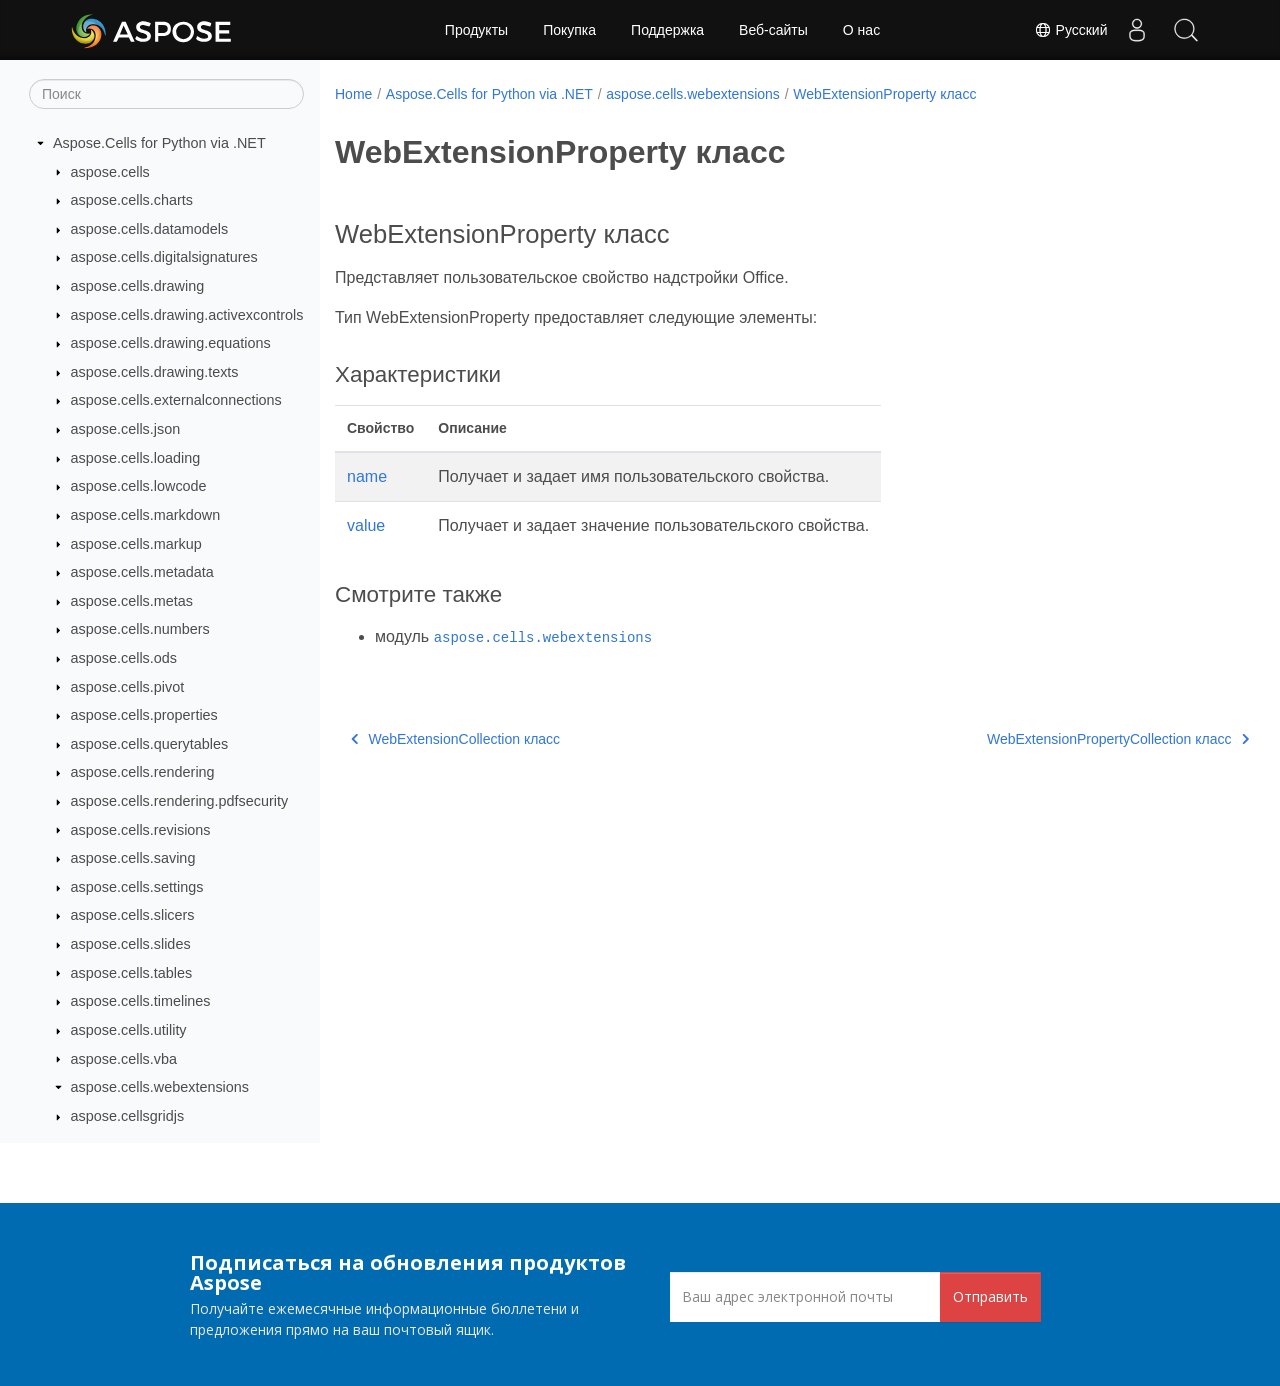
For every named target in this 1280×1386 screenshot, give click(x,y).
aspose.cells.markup (136, 544)
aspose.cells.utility (129, 1030)
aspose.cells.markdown (146, 515)
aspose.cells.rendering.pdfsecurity (180, 801)
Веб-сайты (773, 30)
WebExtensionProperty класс (884, 94)
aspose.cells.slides (131, 944)
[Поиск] (166, 94)
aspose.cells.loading (136, 458)
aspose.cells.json (126, 429)
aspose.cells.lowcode (139, 486)
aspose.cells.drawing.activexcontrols (187, 315)
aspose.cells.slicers (133, 915)
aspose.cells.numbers (140, 629)
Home (353, 94)
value (366, 525)
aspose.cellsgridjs (128, 1116)
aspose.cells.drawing (138, 286)
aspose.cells (110, 172)
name (367, 476)
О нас (861, 30)
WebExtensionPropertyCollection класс (1053, 739)
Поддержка (667, 30)
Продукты (476, 30)
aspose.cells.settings (137, 887)
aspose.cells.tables (132, 973)
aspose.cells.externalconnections (176, 400)
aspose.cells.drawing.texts (155, 372)
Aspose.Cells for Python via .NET (159, 143)
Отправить (990, 1296)
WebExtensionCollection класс (455, 739)
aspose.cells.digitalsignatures (164, 257)
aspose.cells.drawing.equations (171, 343)
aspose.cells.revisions (141, 830)
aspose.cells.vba (124, 1059)
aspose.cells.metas (132, 601)
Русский (1068, 30)
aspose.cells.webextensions (160, 1087)
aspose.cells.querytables (150, 744)
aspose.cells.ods (124, 658)
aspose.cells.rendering (143, 772)
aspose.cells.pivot (128, 687)
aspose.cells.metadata (142, 572)
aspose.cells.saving (133, 858)
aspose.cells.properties (144, 715)
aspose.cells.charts (132, 200)
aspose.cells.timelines (141, 1001)
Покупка (569, 30)
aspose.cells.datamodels (150, 229)
